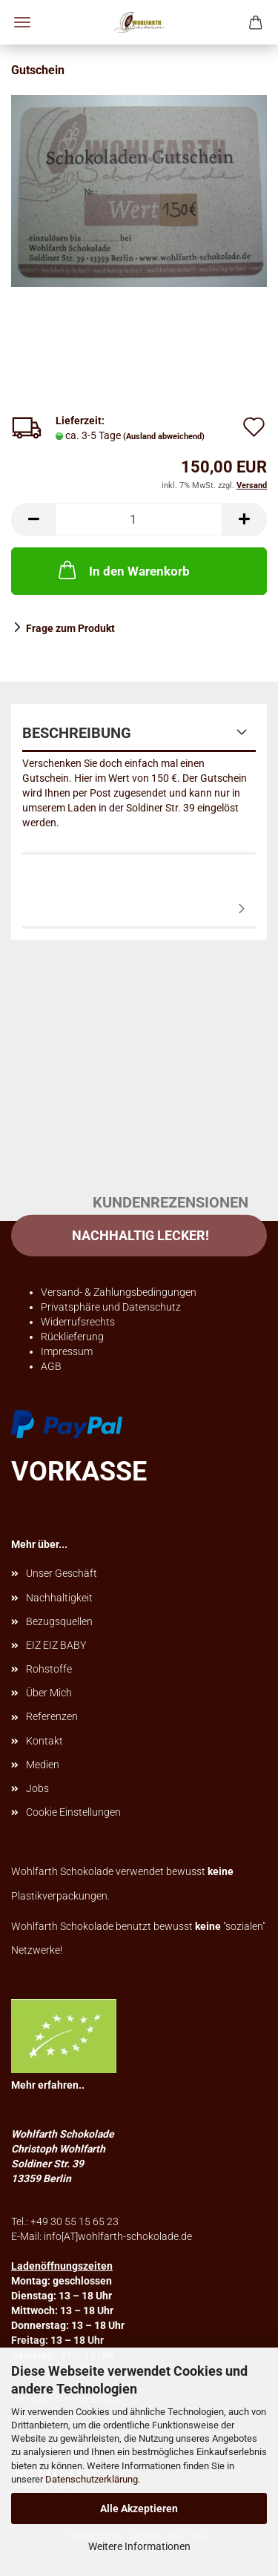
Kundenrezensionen (139, 910)
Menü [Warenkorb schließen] (22, 22)
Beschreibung (76, 733)
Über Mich (49, 1693)
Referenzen (52, 1716)
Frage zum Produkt (70, 628)
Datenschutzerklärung (91, 2479)
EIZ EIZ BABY (56, 1645)
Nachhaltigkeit (59, 1598)
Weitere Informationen (139, 2546)
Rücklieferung (72, 1337)
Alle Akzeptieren (139, 2508)
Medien (42, 1764)
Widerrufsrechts (78, 1322)
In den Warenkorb (123, 570)
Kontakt (44, 1741)
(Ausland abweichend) (164, 436)
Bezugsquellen (59, 1621)
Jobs (37, 1788)
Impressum (67, 1351)
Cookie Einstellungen (73, 1812)
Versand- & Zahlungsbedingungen (118, 1292)
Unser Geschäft (61, 1573)
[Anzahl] (139, 519)
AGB (51, 1366)
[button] (33, 519)
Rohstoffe (49, 1669)
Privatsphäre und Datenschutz (111, 1307)
